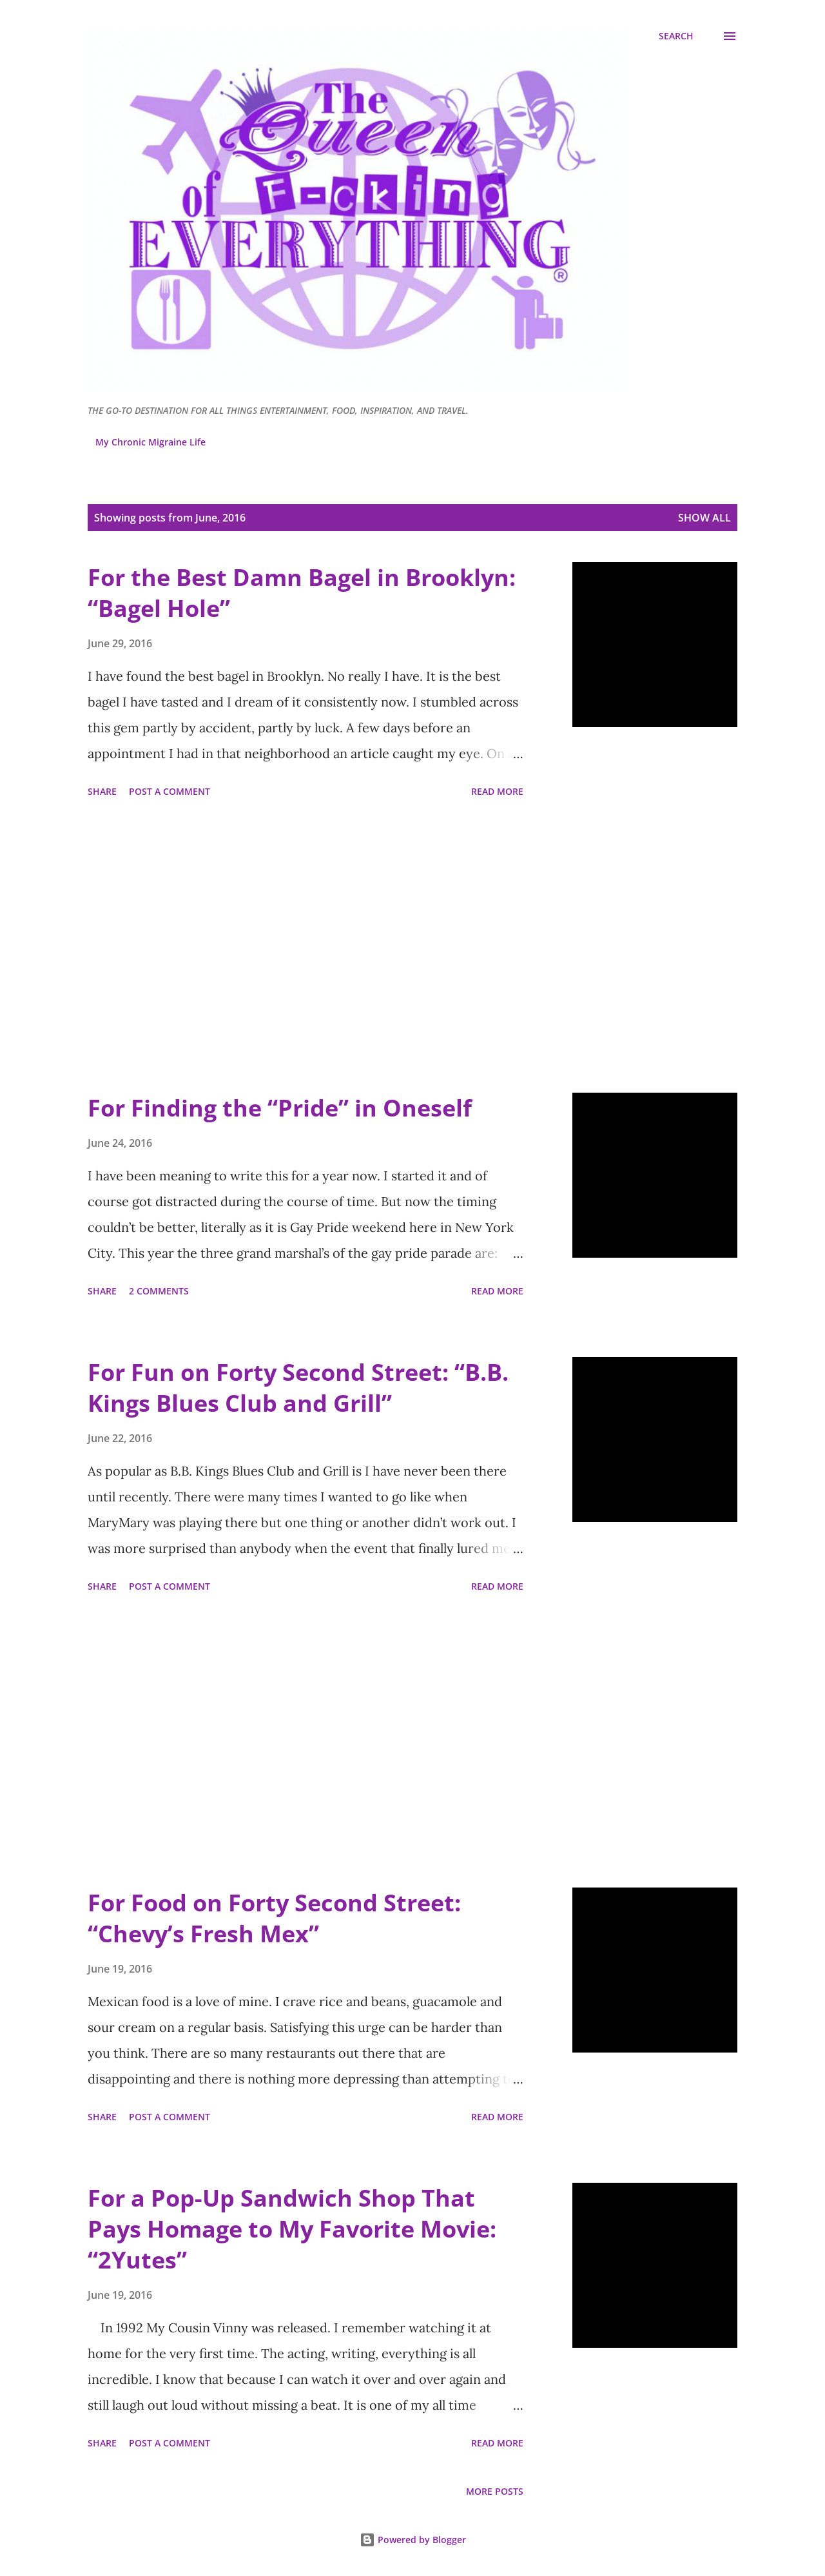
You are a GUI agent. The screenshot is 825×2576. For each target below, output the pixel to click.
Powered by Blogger (413, 2539)
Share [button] (102, 791)
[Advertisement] (305, 947)
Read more (497, 791)
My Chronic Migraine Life (150, 442)
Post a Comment (169, 791)
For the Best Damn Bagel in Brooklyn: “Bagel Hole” (302, 592)
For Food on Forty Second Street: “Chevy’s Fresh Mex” (274, 1918)
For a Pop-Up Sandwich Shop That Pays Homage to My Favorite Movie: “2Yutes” (292, 2229)
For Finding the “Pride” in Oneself (280, 1108)
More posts (494, 2491)
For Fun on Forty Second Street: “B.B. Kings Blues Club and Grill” (298, 1387)
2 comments (159, 1291)
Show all (704, 518)
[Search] (676, 36)
